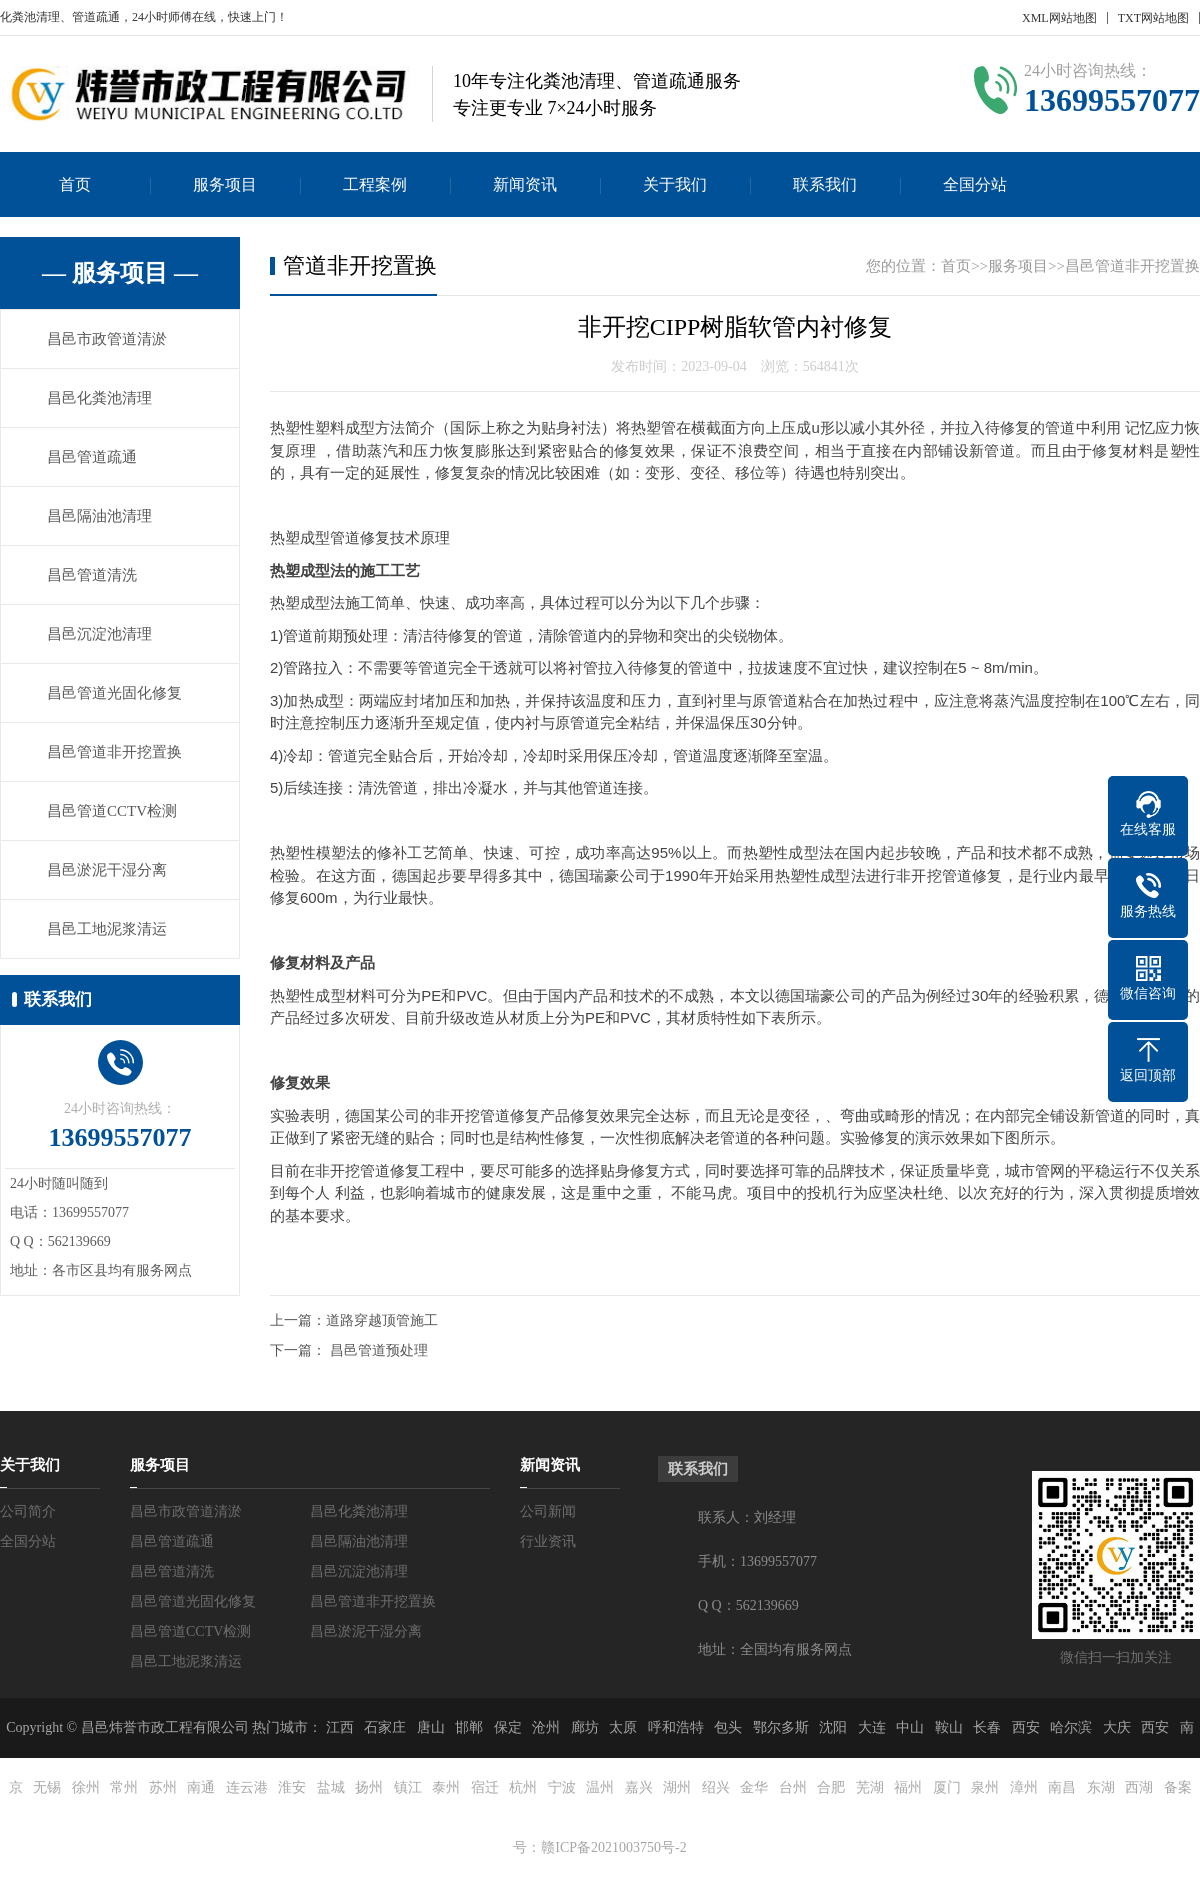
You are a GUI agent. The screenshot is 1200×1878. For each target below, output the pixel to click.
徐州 (86, 1787)
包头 (728, 1727)
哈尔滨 (1071, 1727)
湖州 (677, 1787)
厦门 (947, 1787)
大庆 (1117, 1727)
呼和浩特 (676, 1727)
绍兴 (716, 1787)
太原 (623, 1727)
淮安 (292, 1787)
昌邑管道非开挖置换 (114, 752)
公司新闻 (548, 1511)
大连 (872, 1727)
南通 (201, 1787)
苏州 (163, 1787)
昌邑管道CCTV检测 (112, 811)
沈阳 (833, 1727)
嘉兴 (639, 1787)
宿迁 (485, 1787)
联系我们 (825, 184)
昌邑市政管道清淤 (107, 339)
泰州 (446, 1787)
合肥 (831, 1787)
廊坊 (585, 1727)
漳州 (1024, 1787)
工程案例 (375, 184)
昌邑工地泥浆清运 (107, 929)
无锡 (47, 1787)
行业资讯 (548, 1541)
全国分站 (975, 184)
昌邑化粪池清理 (99, 398)
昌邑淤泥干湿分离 (107, 870)
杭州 (523, 1787)
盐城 (331, 1787)
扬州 (369, 1787)
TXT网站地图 (1153, 18)
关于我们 (675, 184)
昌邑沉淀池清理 (99, 634)
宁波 (562, 1787)
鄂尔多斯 (781, 1727)
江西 (340, 1727)
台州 (793, 1787)
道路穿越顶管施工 (382, 1320)
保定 (508, 1727)
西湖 (1139, 1787)
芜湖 (870, 1787)
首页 (75, 184)
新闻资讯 (525, 184)
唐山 (431, 1727)
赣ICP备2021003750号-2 (613, 1847)
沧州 (546, 1727)
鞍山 (949, 1727)
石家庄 (385, 1727)
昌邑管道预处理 (379, 1350)
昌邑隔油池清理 (99, 516)
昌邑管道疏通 (92, 457)
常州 (124, 1787)
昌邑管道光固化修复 (114, 693)
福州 (908, 1787)
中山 (910, 1727)
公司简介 (28, 1511)
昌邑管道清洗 (92, 575)
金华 (754, 1787)
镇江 (408, 1787)
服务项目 (225, 184)
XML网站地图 (1059, 18)
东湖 (1101, 1787)
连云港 (247, 1787)
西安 (1026, 1727)
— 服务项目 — (120, 273)
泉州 (985, 1787)
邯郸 (469, 1727)
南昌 (1062, 1787)
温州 (600, 1787)
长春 (987, 1727)
